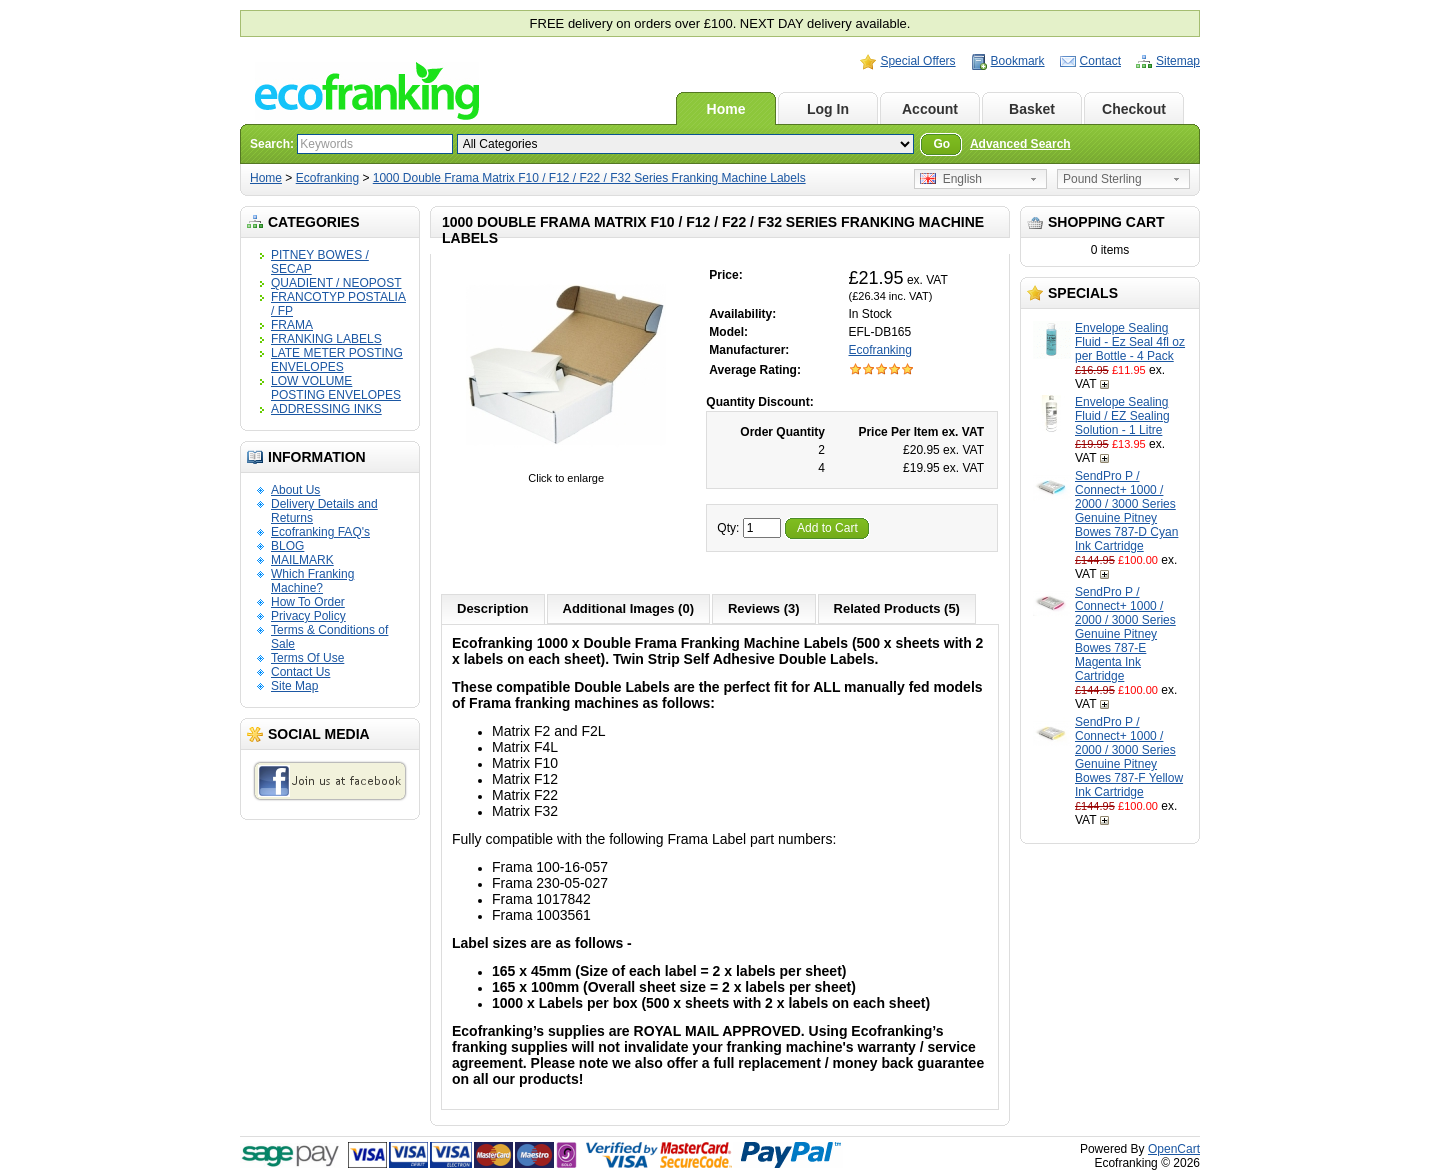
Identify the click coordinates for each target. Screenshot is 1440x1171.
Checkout (1134, 109)
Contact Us (300, 672)
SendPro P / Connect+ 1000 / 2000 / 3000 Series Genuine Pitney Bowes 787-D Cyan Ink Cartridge (1126, 511)
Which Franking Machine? (312, 581)
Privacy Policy (308, 616)
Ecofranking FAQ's (320, 532)
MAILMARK (302, 560)
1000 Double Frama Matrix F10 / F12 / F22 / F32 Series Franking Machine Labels (589, 178)
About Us (295, 490)
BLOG (287, 546)
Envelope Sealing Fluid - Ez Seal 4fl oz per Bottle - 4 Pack (1130, 342)
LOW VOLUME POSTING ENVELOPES (336, 388)
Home (726, 109)
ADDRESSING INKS (326, 409)
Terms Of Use (307, 658)
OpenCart (1174, 1149)
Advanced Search (1020, 144)
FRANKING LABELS (326, 339)
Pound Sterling (1102, 179)
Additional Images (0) (628, 608)
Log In (828, 109)
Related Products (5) (897, 608)
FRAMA (292, 325)
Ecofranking (327, 178)
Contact (1100, 61)
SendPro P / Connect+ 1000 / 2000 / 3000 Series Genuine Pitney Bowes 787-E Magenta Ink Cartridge (1125, 634)
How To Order (308, 602)
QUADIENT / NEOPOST (336, 283)
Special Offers (917, 61)
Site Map (294, 686)
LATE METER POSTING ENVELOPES (337, 360)
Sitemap (1178, 61)
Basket (1032, 109)
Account (930, 109)
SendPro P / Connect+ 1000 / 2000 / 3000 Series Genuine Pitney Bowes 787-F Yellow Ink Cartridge (1129, 757)
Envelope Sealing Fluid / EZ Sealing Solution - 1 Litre (1122, 416)
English (951, 179)
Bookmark (1018, 61)
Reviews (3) (764, 608)
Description (493, 608)
